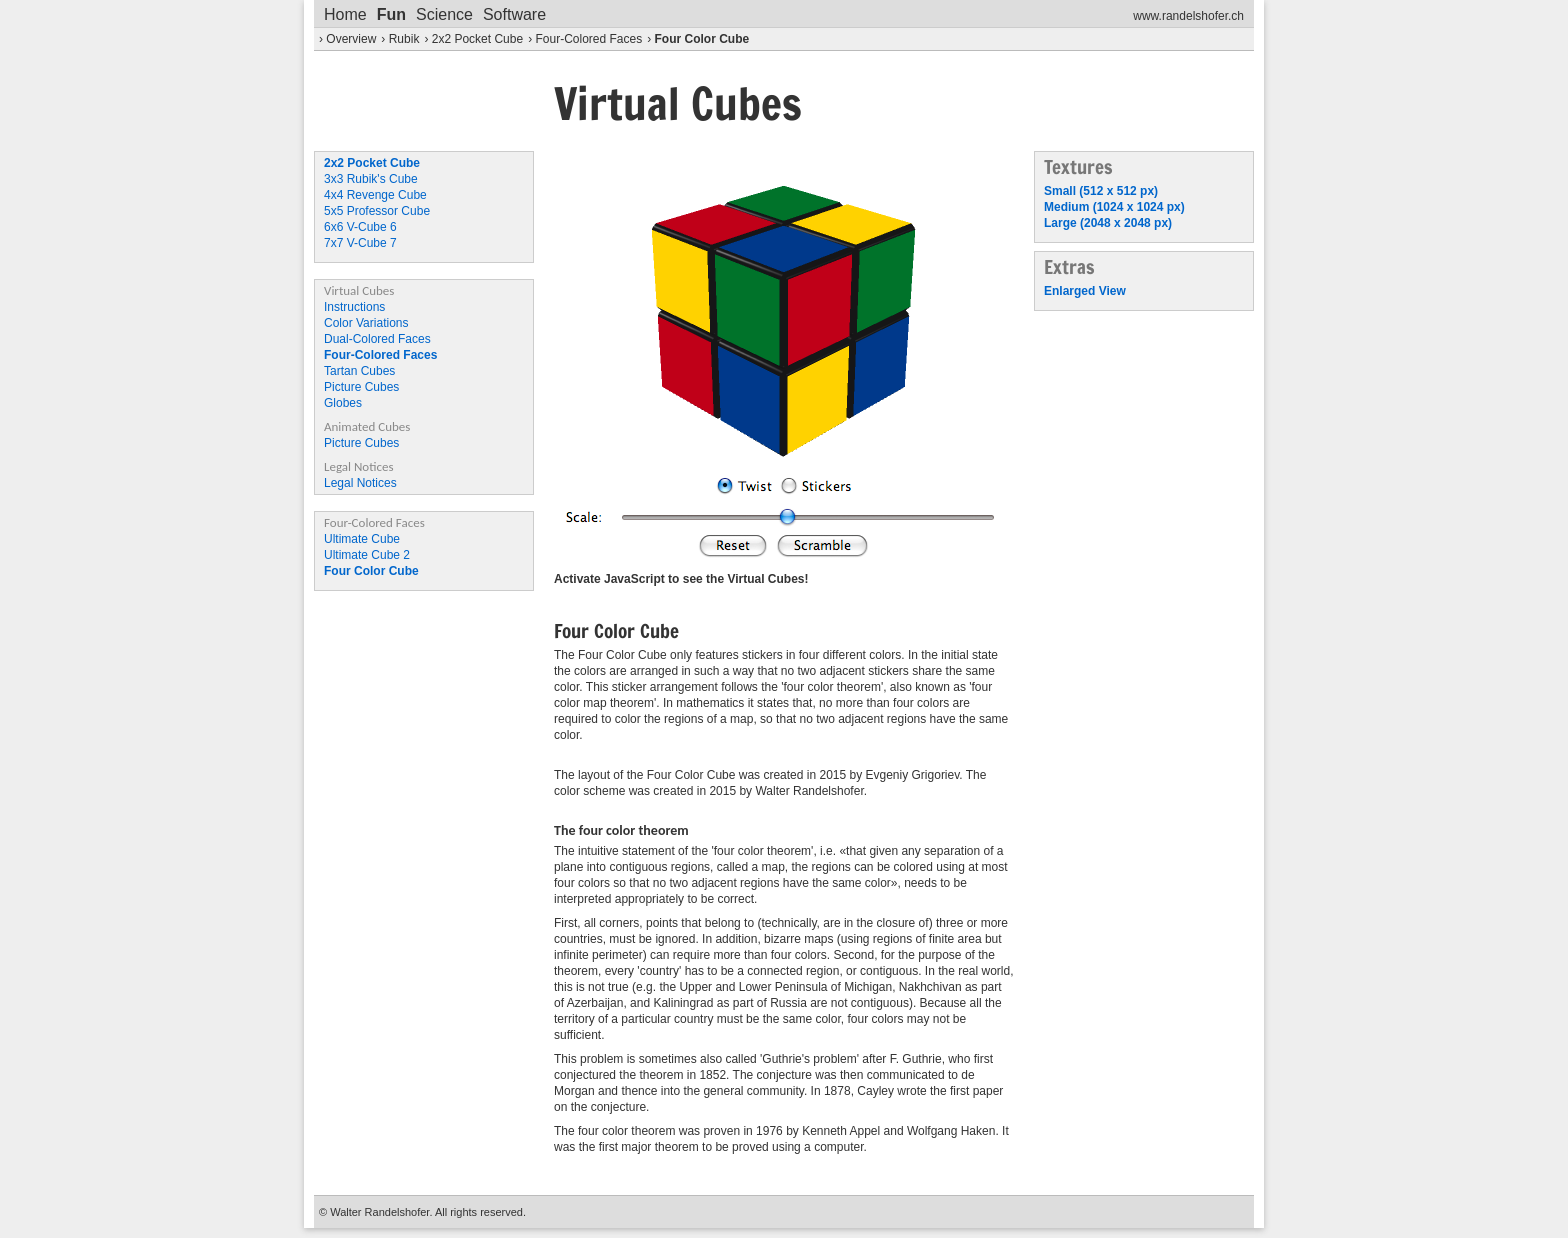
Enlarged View (1085, 291)
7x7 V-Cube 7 (360, 243)
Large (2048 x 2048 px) (1108, 223)
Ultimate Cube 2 (367, 555)
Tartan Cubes (359, 371)
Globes (343, 403)
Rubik (404, 39)
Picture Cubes (361, 387)
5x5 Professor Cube (377, 211)
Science (444, 14)
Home (345, 14)
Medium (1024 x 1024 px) (1114, 207)
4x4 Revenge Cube (375, 195)
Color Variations (366, 323)
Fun (391, 14)
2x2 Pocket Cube (477, 39)
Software (514, 14)
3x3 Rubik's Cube (371, 179)
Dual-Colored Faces (377, 339)
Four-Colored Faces (588, 39)
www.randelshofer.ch (1188, 16)
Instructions (354, 307)
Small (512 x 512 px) (1101, 191)
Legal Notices (360, 483)
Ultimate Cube (362, 539)
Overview (351, 39)
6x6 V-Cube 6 (360, 227)
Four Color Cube (702, 39)
